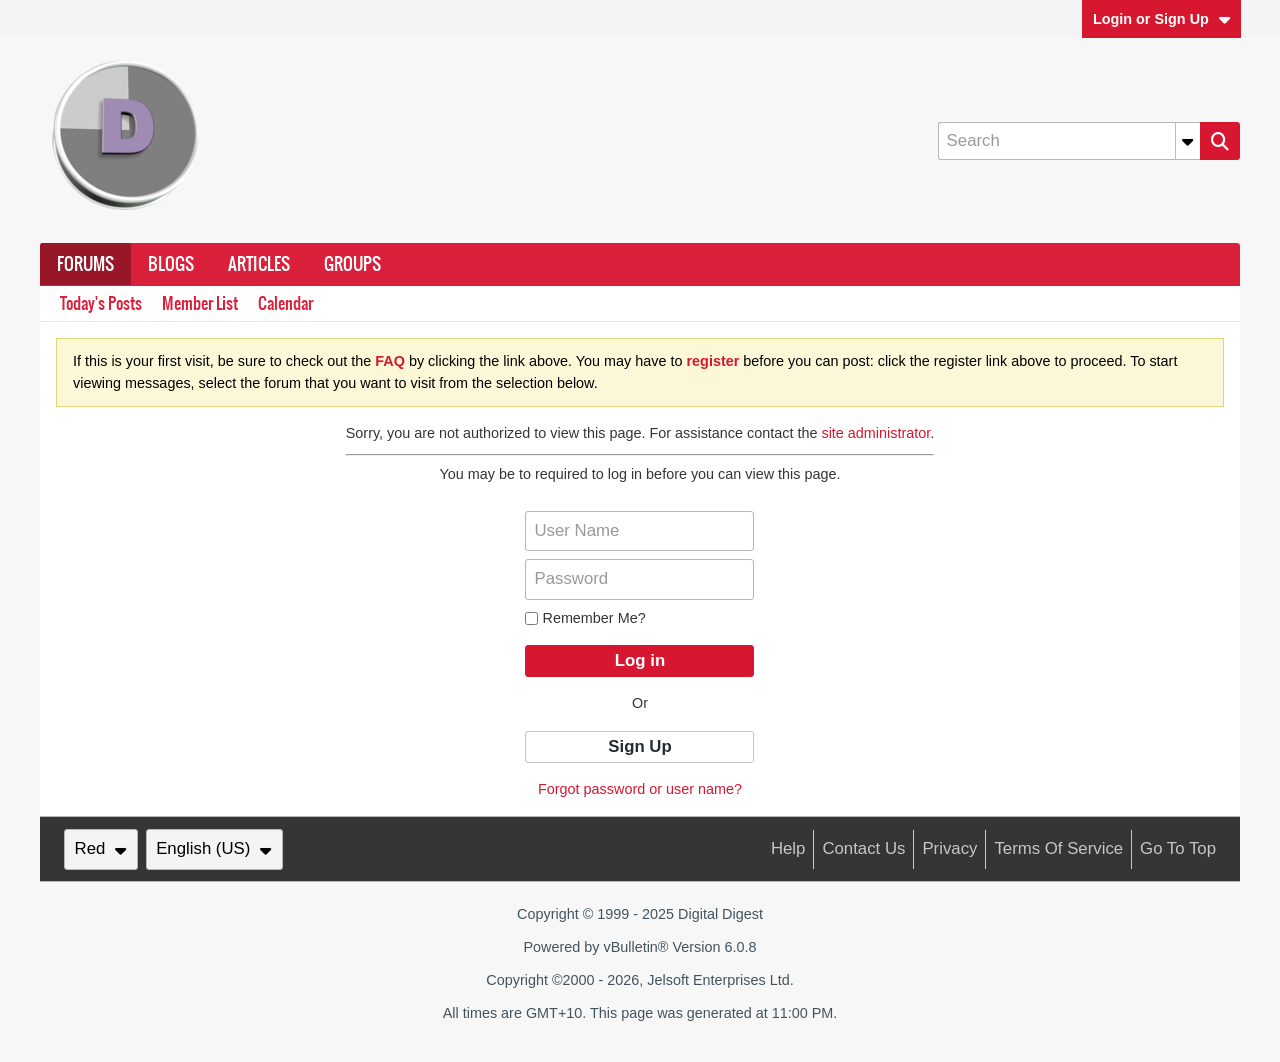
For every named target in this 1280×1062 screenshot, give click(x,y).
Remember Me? (585, 618)
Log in (640, 660)
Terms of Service (1058, 848)
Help (788, 848)
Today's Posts (101, 303)
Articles (259, 264)
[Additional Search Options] (1188, 141)
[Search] (1069, 141)
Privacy (949, 848)
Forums (85, 264)
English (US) (214, 848)
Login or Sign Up (1162, 19)
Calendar (285, 303)
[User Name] (639, 531)
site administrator (875, 433)
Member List (200, 303)
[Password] (639, 579)
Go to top (1178, 848)
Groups (352, 264)
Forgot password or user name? (640, 789)
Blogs (171, 264)
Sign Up (639, 746)
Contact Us (863, 848)
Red (101, 848)
